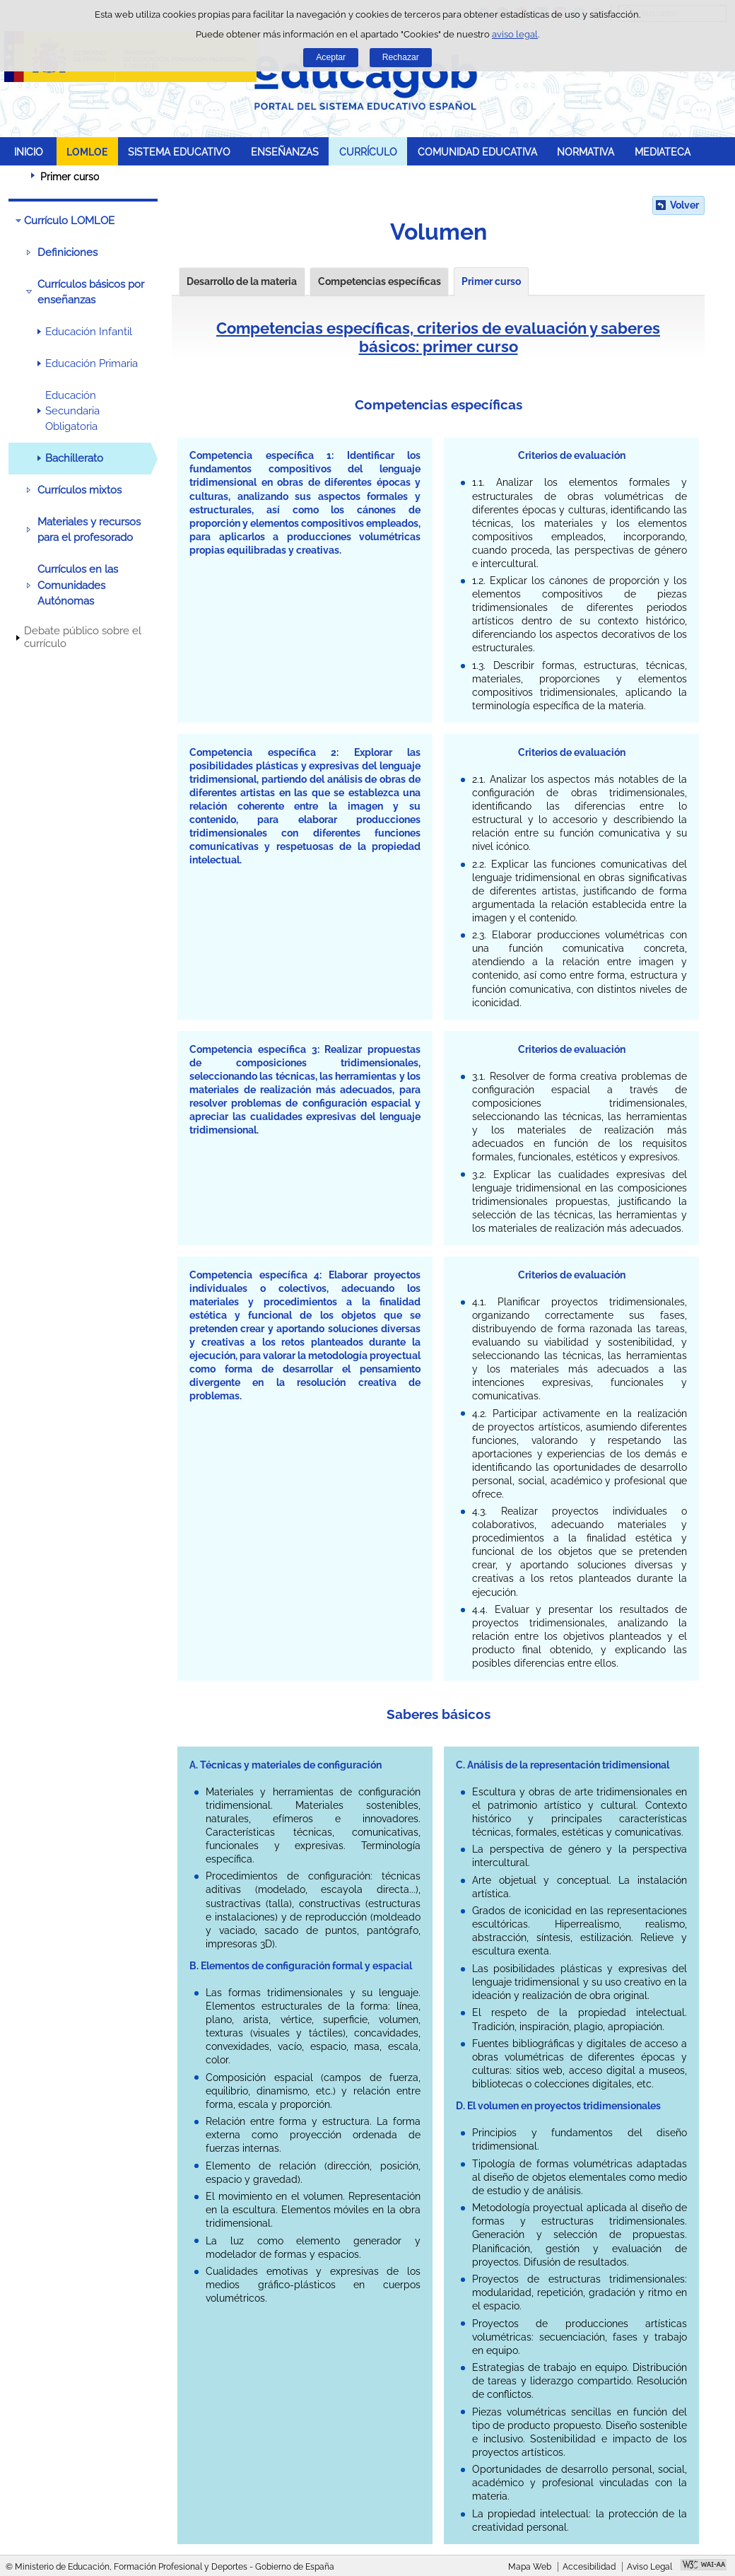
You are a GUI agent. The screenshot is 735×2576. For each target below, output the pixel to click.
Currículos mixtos (79, 490)
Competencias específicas (379, 281)
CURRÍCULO (368, 152)
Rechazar (400, 57)
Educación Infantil (88, 331)
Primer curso (491, 281)
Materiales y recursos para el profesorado (89, 529)
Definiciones (67, 252)
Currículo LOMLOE (69, 220)
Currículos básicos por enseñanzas (90, 292)
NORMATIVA (585, 152)
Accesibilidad (589, 2567)
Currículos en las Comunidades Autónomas (77, 585)
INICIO (28, 152)
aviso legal (515, 34)
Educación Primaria (91, 363)
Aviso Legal (649, 2567)
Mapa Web (529, 2567)
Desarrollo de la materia (242, 281)
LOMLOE (86, 152)
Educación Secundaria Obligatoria (72, 411)
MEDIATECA (662, 152)
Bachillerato (74, 458)
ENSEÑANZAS (285, 152)
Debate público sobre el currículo (82, 637)
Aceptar (331, 57)
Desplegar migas (17, 176)
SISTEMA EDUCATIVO (179, 152)
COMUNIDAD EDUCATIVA (477, 152)
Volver (684, 205)
